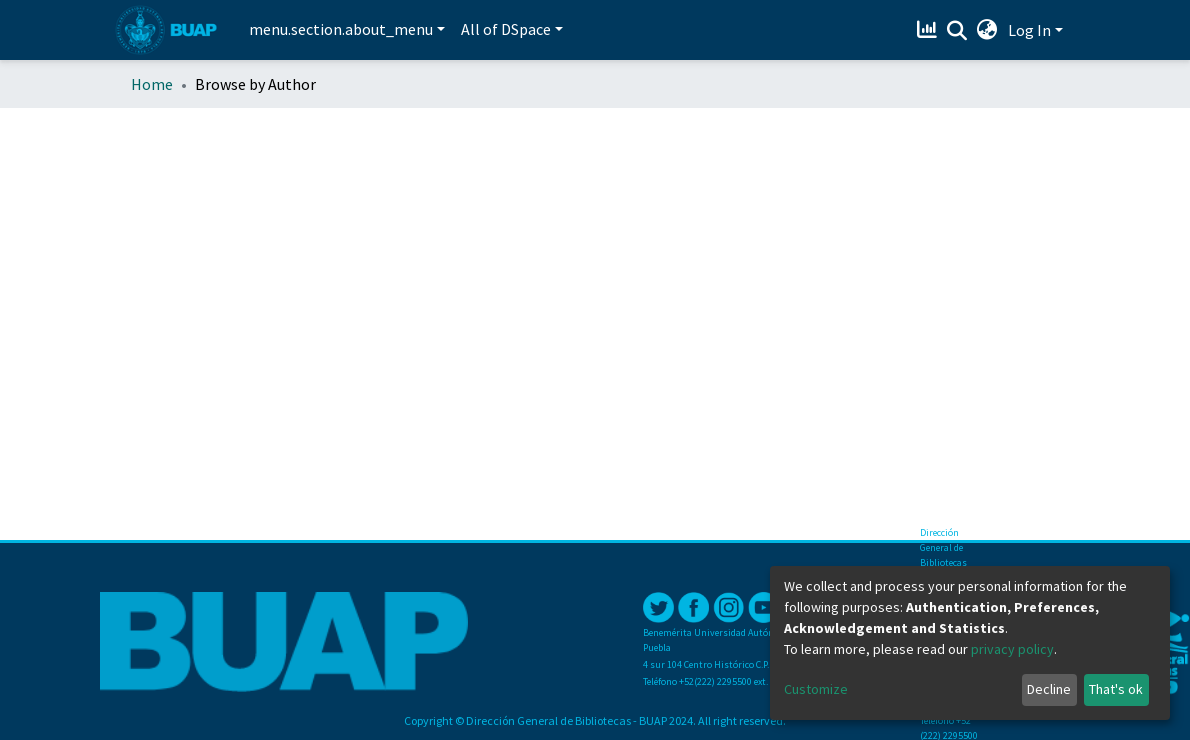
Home (152, 84)
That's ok (1116, 689)
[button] (987, 30)
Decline (1049, 689)
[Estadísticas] (929, 30)
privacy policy (1012, 649)
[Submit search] (957, 31)
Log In (1029, 30)
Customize (816, 689)
